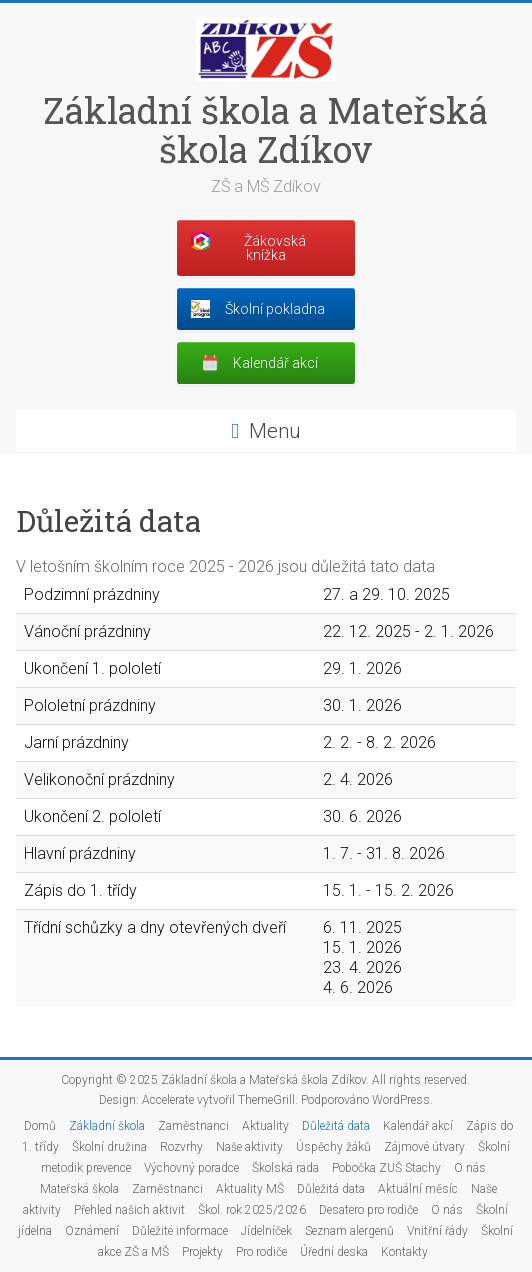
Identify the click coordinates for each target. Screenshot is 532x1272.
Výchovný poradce (191, 1168)
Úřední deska (334, 1252)
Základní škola (107, 1126)
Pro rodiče (261, 1252)
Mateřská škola (79, 1189)
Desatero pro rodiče (368, 1210)
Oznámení (92, 1231)
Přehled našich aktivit (129, 1210)
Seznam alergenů (349, 1231)
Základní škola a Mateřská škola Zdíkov (265, 129)
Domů (40, 1126)
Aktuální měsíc (418, 1189)
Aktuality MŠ (250, 1189)
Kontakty (404, 1252)
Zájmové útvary (424, 1147)
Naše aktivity (249, 1147)
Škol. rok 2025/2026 (252, 1210)
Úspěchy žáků (333, 1147)
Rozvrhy (181, 1147)
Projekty (202, 1252)
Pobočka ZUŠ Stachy (386, 1168)
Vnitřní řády (437, 1231)
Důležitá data (336, 1126)
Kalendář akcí (418, 1126)
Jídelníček (266, 1231)
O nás (470, 1168)
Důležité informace (180, 1231)
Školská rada (285, 1168)
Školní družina (109, 1147)
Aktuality (265, 1126)
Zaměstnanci (193, 1126)
